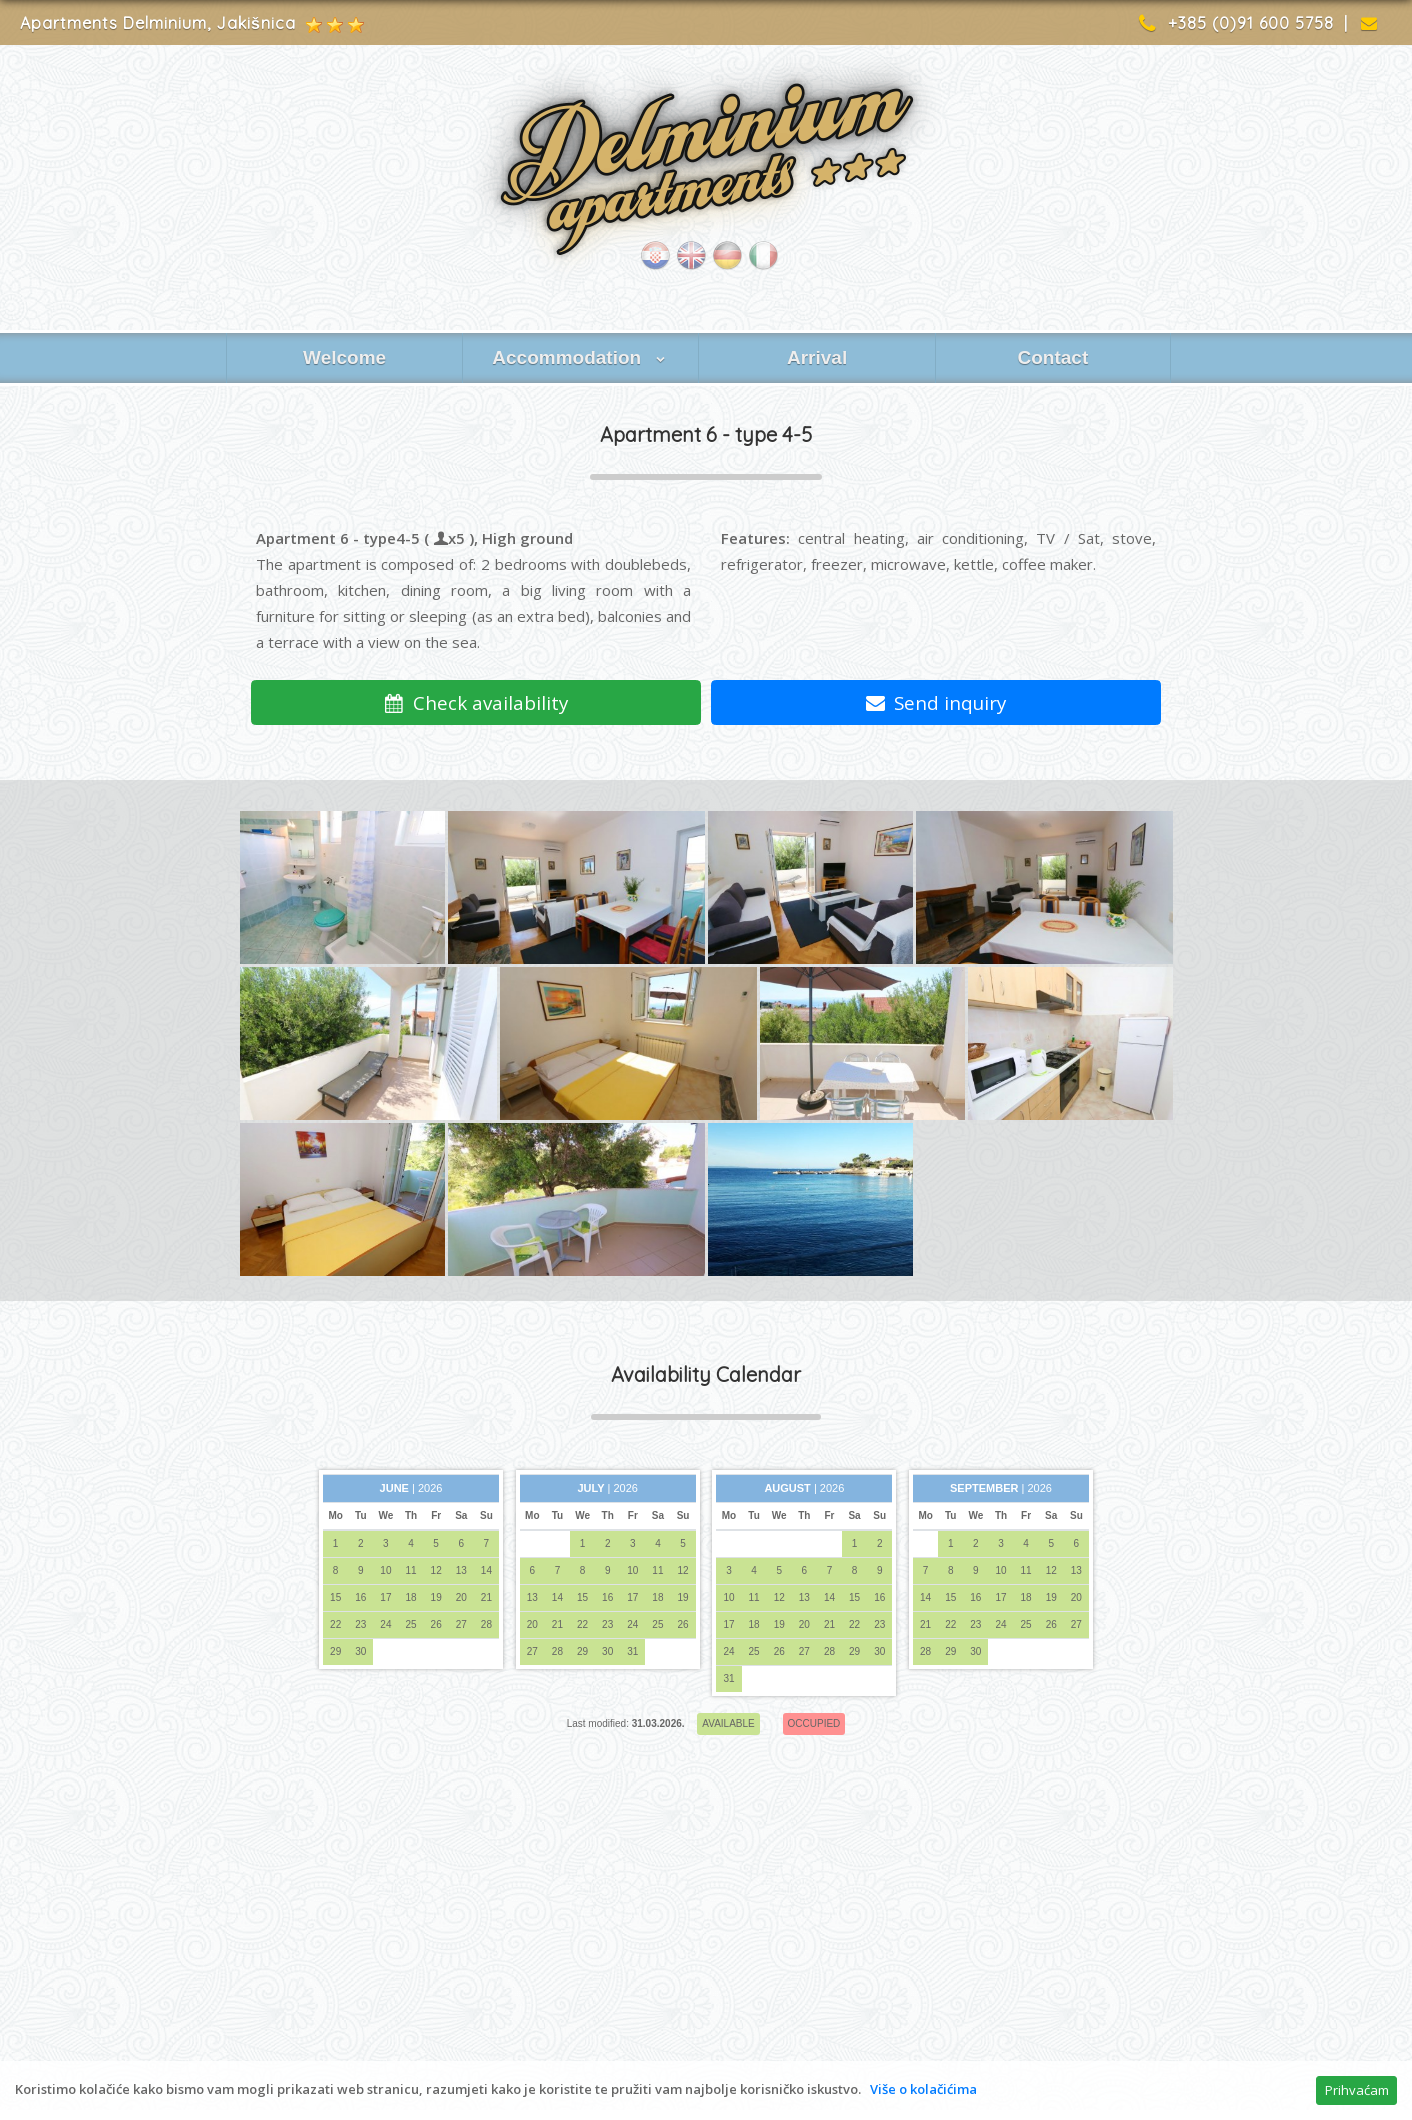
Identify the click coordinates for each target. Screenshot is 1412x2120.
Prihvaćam (1357, 2090)
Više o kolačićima (923, 2089)
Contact (1052, 357)
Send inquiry (936, 702)
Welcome (344, 357)
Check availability (476, 702)
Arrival (817, 357)
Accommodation (580, 357)
